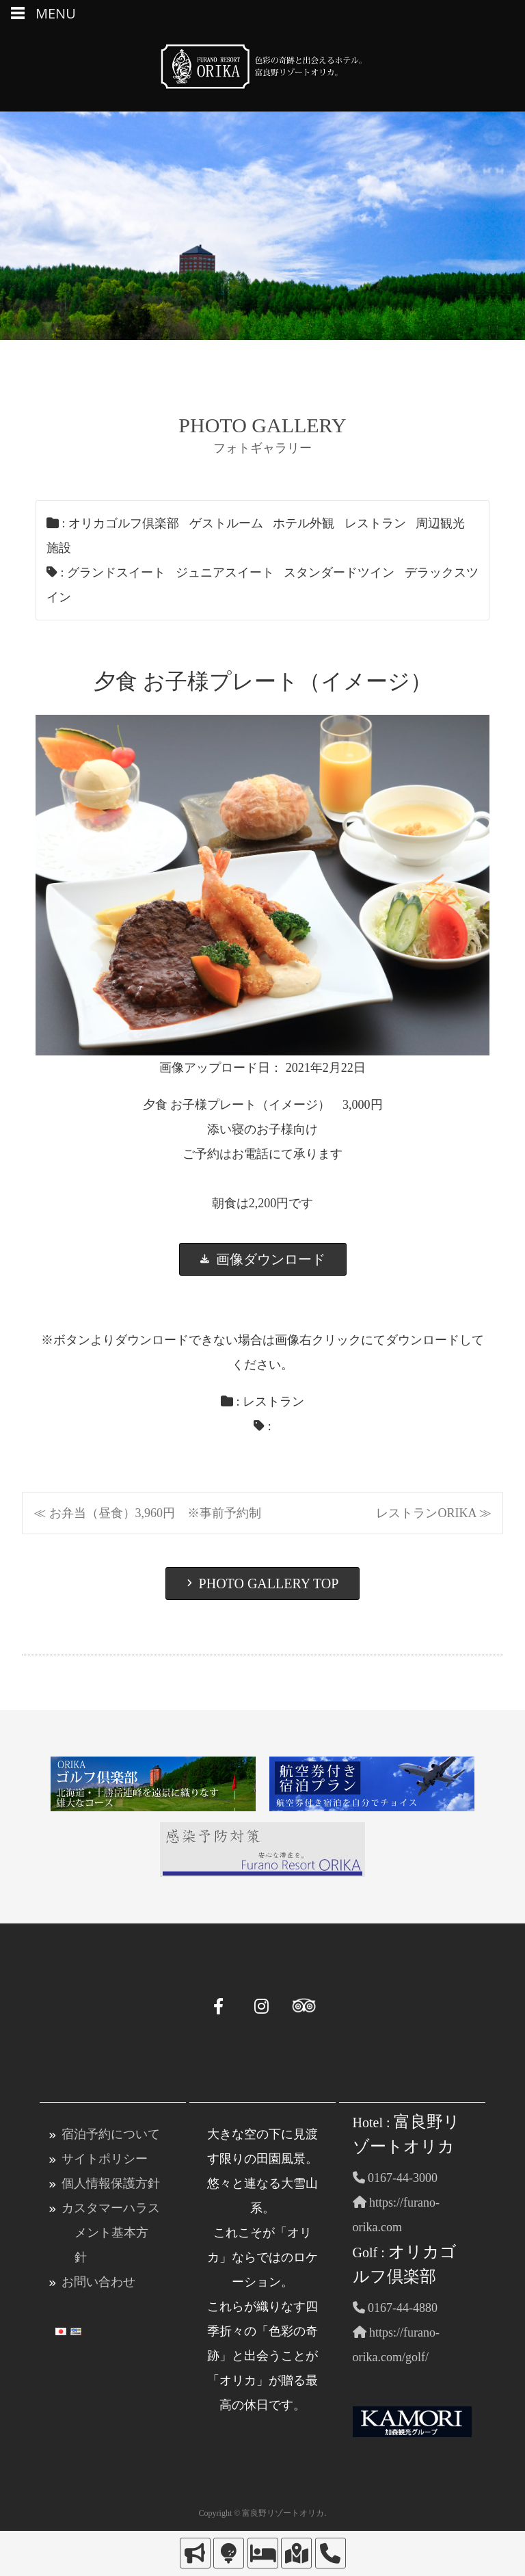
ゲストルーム (226, 523)
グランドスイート (116, 572)
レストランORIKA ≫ (434, 1513)
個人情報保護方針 (111, 2183)
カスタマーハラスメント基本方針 (111, 2232)
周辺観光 (440, 523)
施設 (58, 548)
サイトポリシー (105, 2159)
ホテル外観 (303, 523)
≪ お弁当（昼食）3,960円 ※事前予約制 (147, 1513)
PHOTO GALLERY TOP (263, 1583)
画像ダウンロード (262, 1259)
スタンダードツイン (339, 572)
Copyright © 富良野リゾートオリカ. (263, 2513)
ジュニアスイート (225, 572)
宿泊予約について (111, 2134)
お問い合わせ (98, 2282)
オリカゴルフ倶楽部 (123, 523)
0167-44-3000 (395, 2178)
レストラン (375, 523)
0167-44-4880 (395, 2308)
